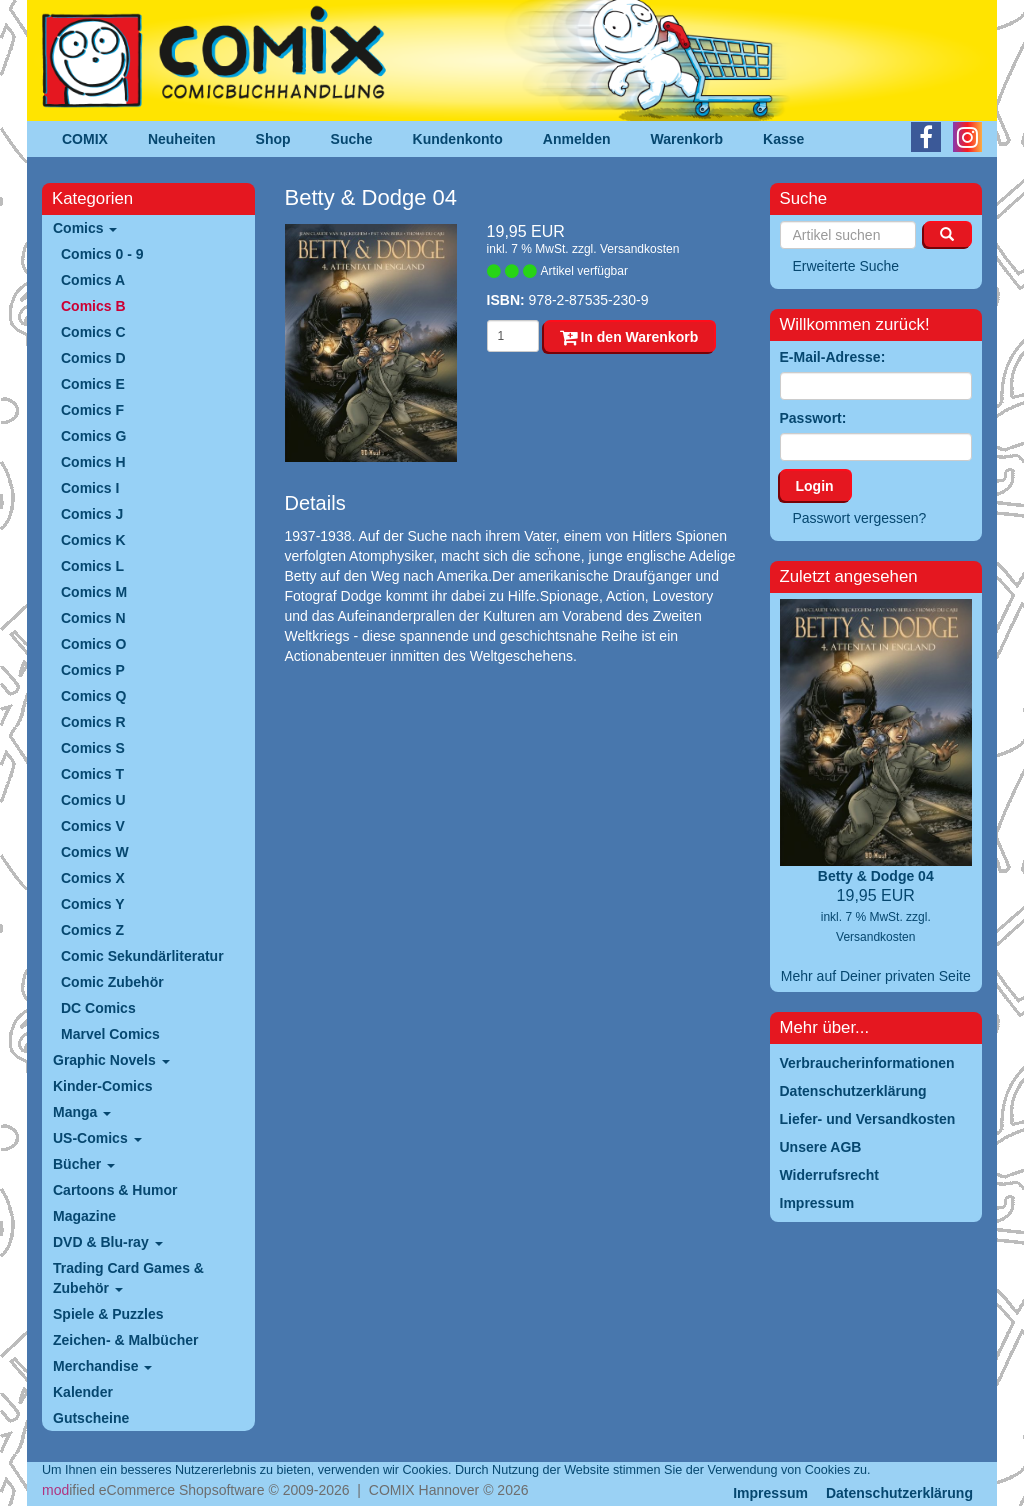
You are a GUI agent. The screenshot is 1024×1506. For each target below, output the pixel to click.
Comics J (92, 514)
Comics (85, 228)
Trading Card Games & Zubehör (128, 1278)
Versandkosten (639, 249)
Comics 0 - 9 (102, 254)
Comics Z (92, 930)
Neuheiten (182, 139)
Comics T (92, 774)
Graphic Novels (111, 1060)
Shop (273, 139)
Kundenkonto (458, 139)
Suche (352, 139)
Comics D (93, 358)
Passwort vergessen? (860, 518)
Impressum (770, 1493)
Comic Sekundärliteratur (142, 956)
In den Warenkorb (629, 337)
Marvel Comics (110, 1034)
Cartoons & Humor (115, 1190)
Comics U (93, 800)
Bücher (84, 1164)
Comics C (93, 332)
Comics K (93, 540)
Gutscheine (91, 1418)
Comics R (93, 722)
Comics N (93, 618)
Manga (82, 1112)
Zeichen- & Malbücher (125, 1340)
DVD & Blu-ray (108, 1242)
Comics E (93, 384)
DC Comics (98, 1008)
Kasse (783, 139)
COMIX (85, 139)
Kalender (83, 1392)
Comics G (93, 436)
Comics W (95, 852)
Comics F (92, 410)
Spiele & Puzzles (108, 1314)
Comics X (93, 878)
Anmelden (577, 139)
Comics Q (93, 696)
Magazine (84, 1216)
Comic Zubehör (112, 982)
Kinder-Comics (103, 1086)
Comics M (94, 592)
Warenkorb (687, 139)
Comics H (93, 462)
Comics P (93, 670)
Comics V (93, 826)
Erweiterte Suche (846, 266)
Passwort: (813, 418)
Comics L (92, 566)
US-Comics (97, 1138)
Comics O (93, 644)
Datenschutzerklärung (899, 1493)
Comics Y (93, 904)
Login (815, 486)
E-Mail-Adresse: (833, 357)
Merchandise (102, 1366)
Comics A (93, 280)
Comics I (90, 488)
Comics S (93, 748)
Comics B (93, 306)
